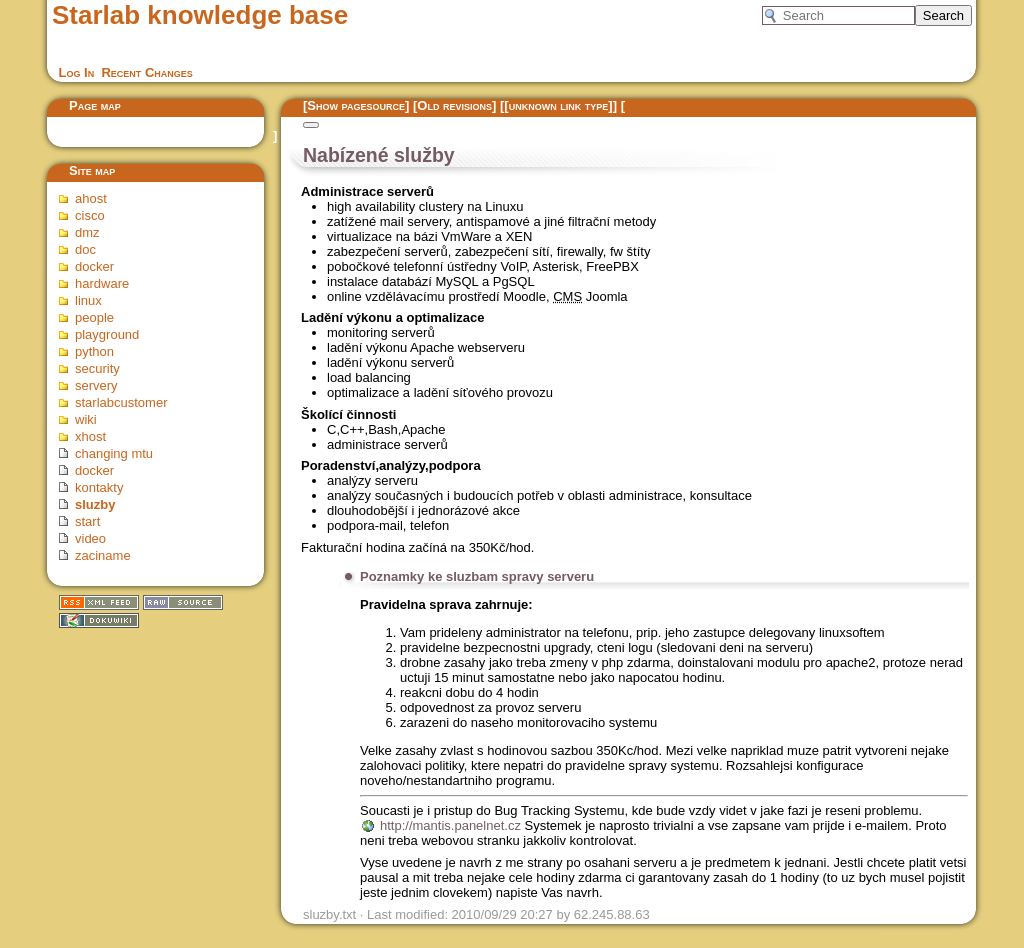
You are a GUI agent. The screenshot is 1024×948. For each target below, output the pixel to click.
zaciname (103, 555)
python (94, 351)
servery (96, 385)
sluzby (95, 504)
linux (88, 300)
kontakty (99, 487)
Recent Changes (146, 72)
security (97, 368)
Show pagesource (356, 105)
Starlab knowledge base (200, 15)
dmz (87, 232)
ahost (91, 198)
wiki (86, 419)
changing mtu (114, 453)
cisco (90, 215)
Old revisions (454, 105)
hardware (102, 283)
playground (107, 334)
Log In (77, 72)
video (90, 538)
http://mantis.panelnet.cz (450, 825)
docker (94, 266)
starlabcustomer (121, 402)
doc (85, 249)
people (94, 317)
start (87, 521)
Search (943, 15)
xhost (90, 436)
